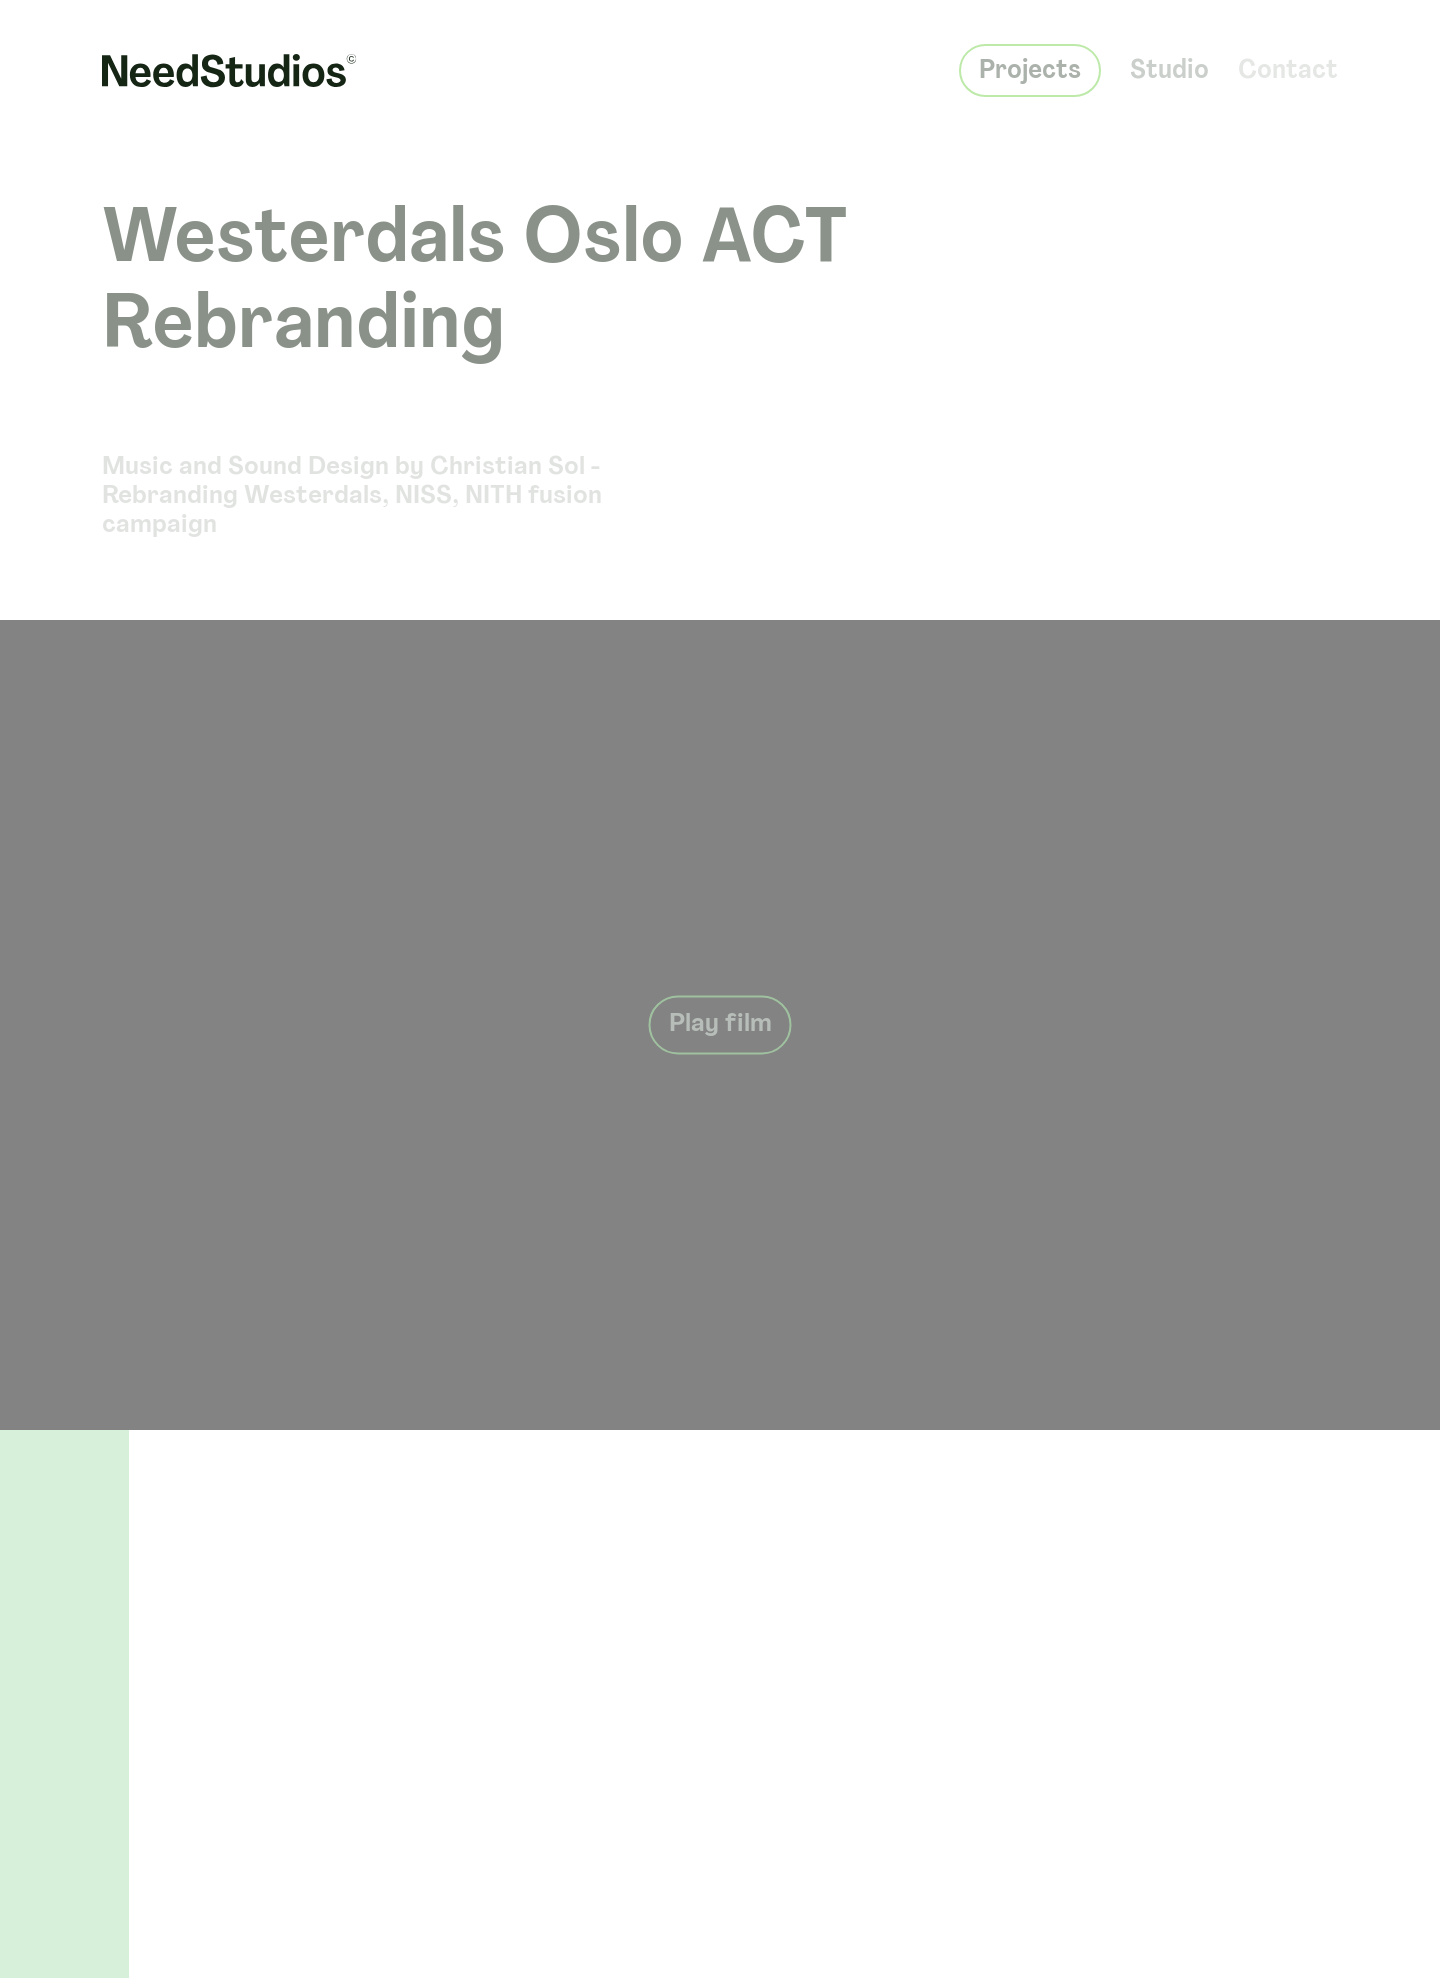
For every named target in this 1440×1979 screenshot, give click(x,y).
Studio (1169, 62)
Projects (1030, 62)
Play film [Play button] (720, 1025)
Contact (1288, 62)
